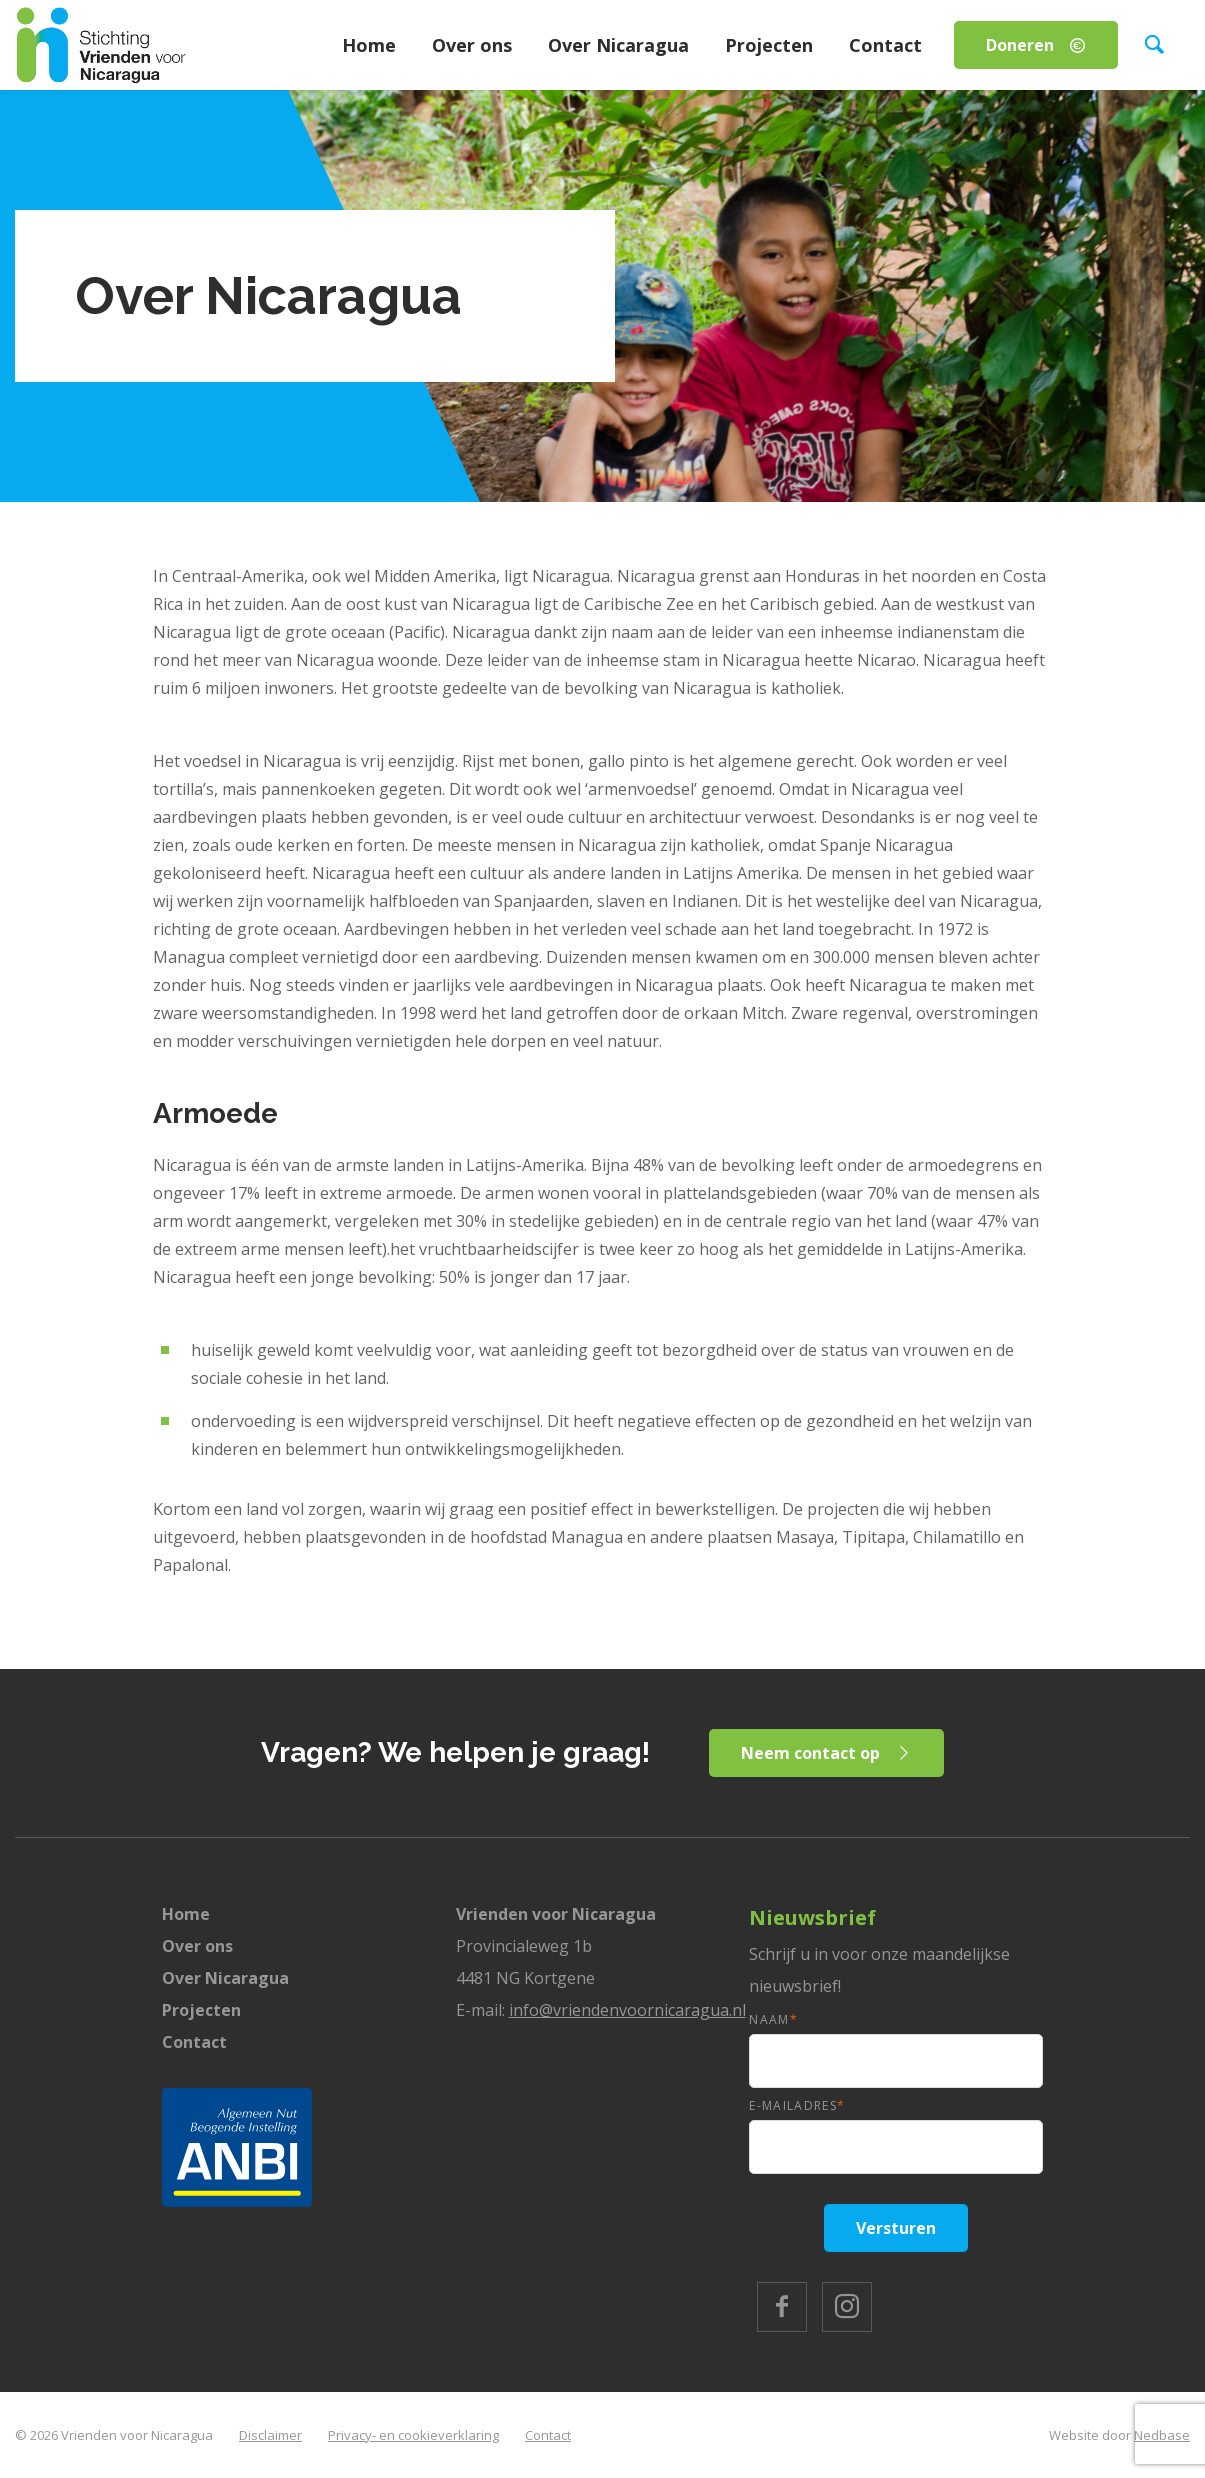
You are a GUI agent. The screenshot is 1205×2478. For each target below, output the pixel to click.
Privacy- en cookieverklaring (413, 2435)
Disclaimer (270, 2435)
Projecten (769, 45)
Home (369, 45)
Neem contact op (811, 1753)
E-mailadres (797, 2105)
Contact (885, 45)
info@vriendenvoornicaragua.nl (627, 2010)
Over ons (472, 45)
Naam (773, 2019)
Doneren (1020, 45)
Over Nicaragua (618, 45)
